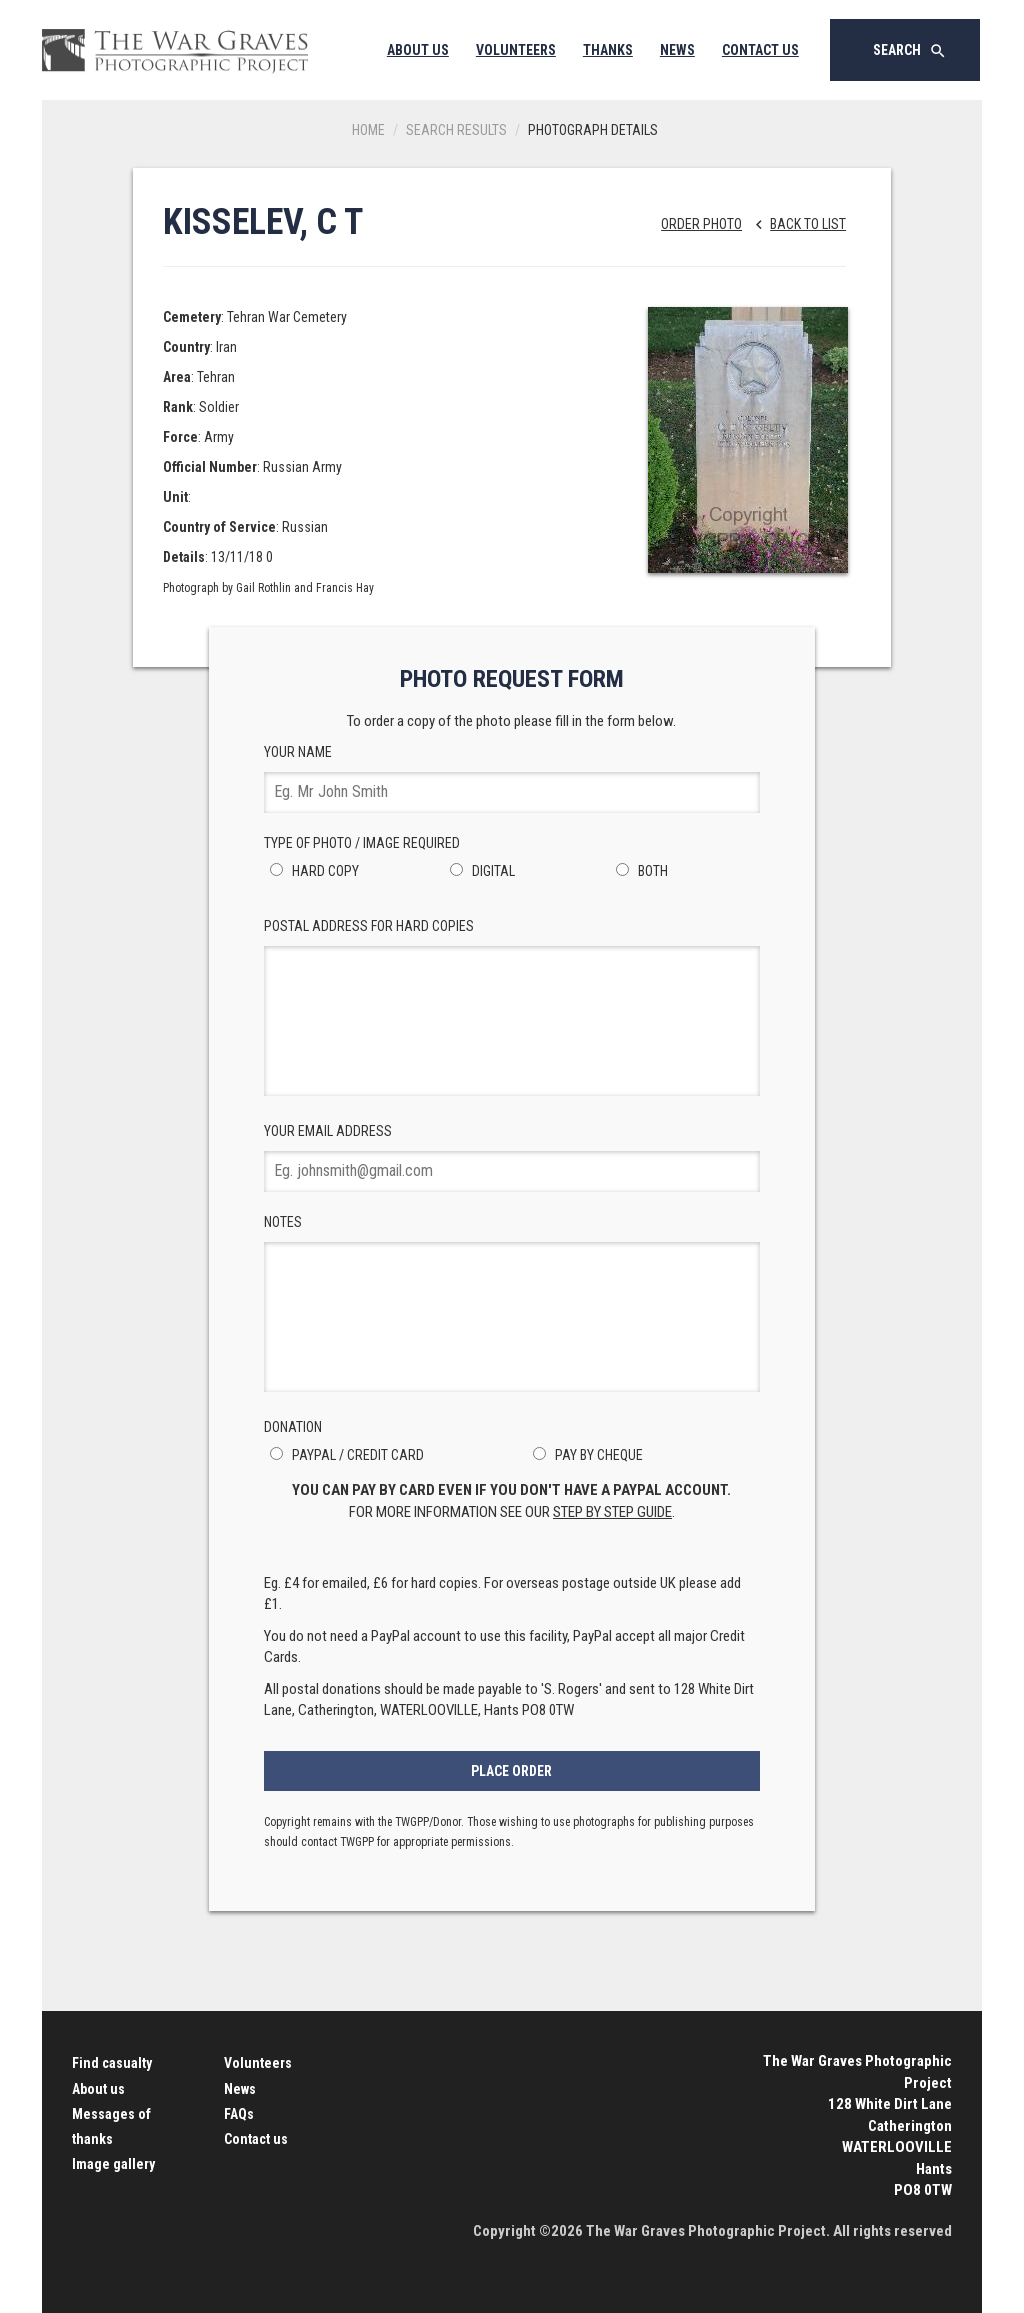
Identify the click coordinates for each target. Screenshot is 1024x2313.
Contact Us (760, 50)
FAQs (239, 2114)
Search (910, 51)
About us (98, 2089)
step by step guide (612, 1512)
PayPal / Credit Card (344, 1455)
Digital (479, 871)
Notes (512, 1303)
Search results (456, 130)
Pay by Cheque (585, 1455)
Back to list (795, 224)
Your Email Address (512, 1157)
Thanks (608, 50)
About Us (418, 50)
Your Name (512, 778)
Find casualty (112, 2063)
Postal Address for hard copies (512, 1007)
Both (639, 871)
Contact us (256, 2139)
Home (368, 130)
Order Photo (701, 224)
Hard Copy (311, 871)
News (677, 50)
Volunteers (516, 50)
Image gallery (113, 2164)
